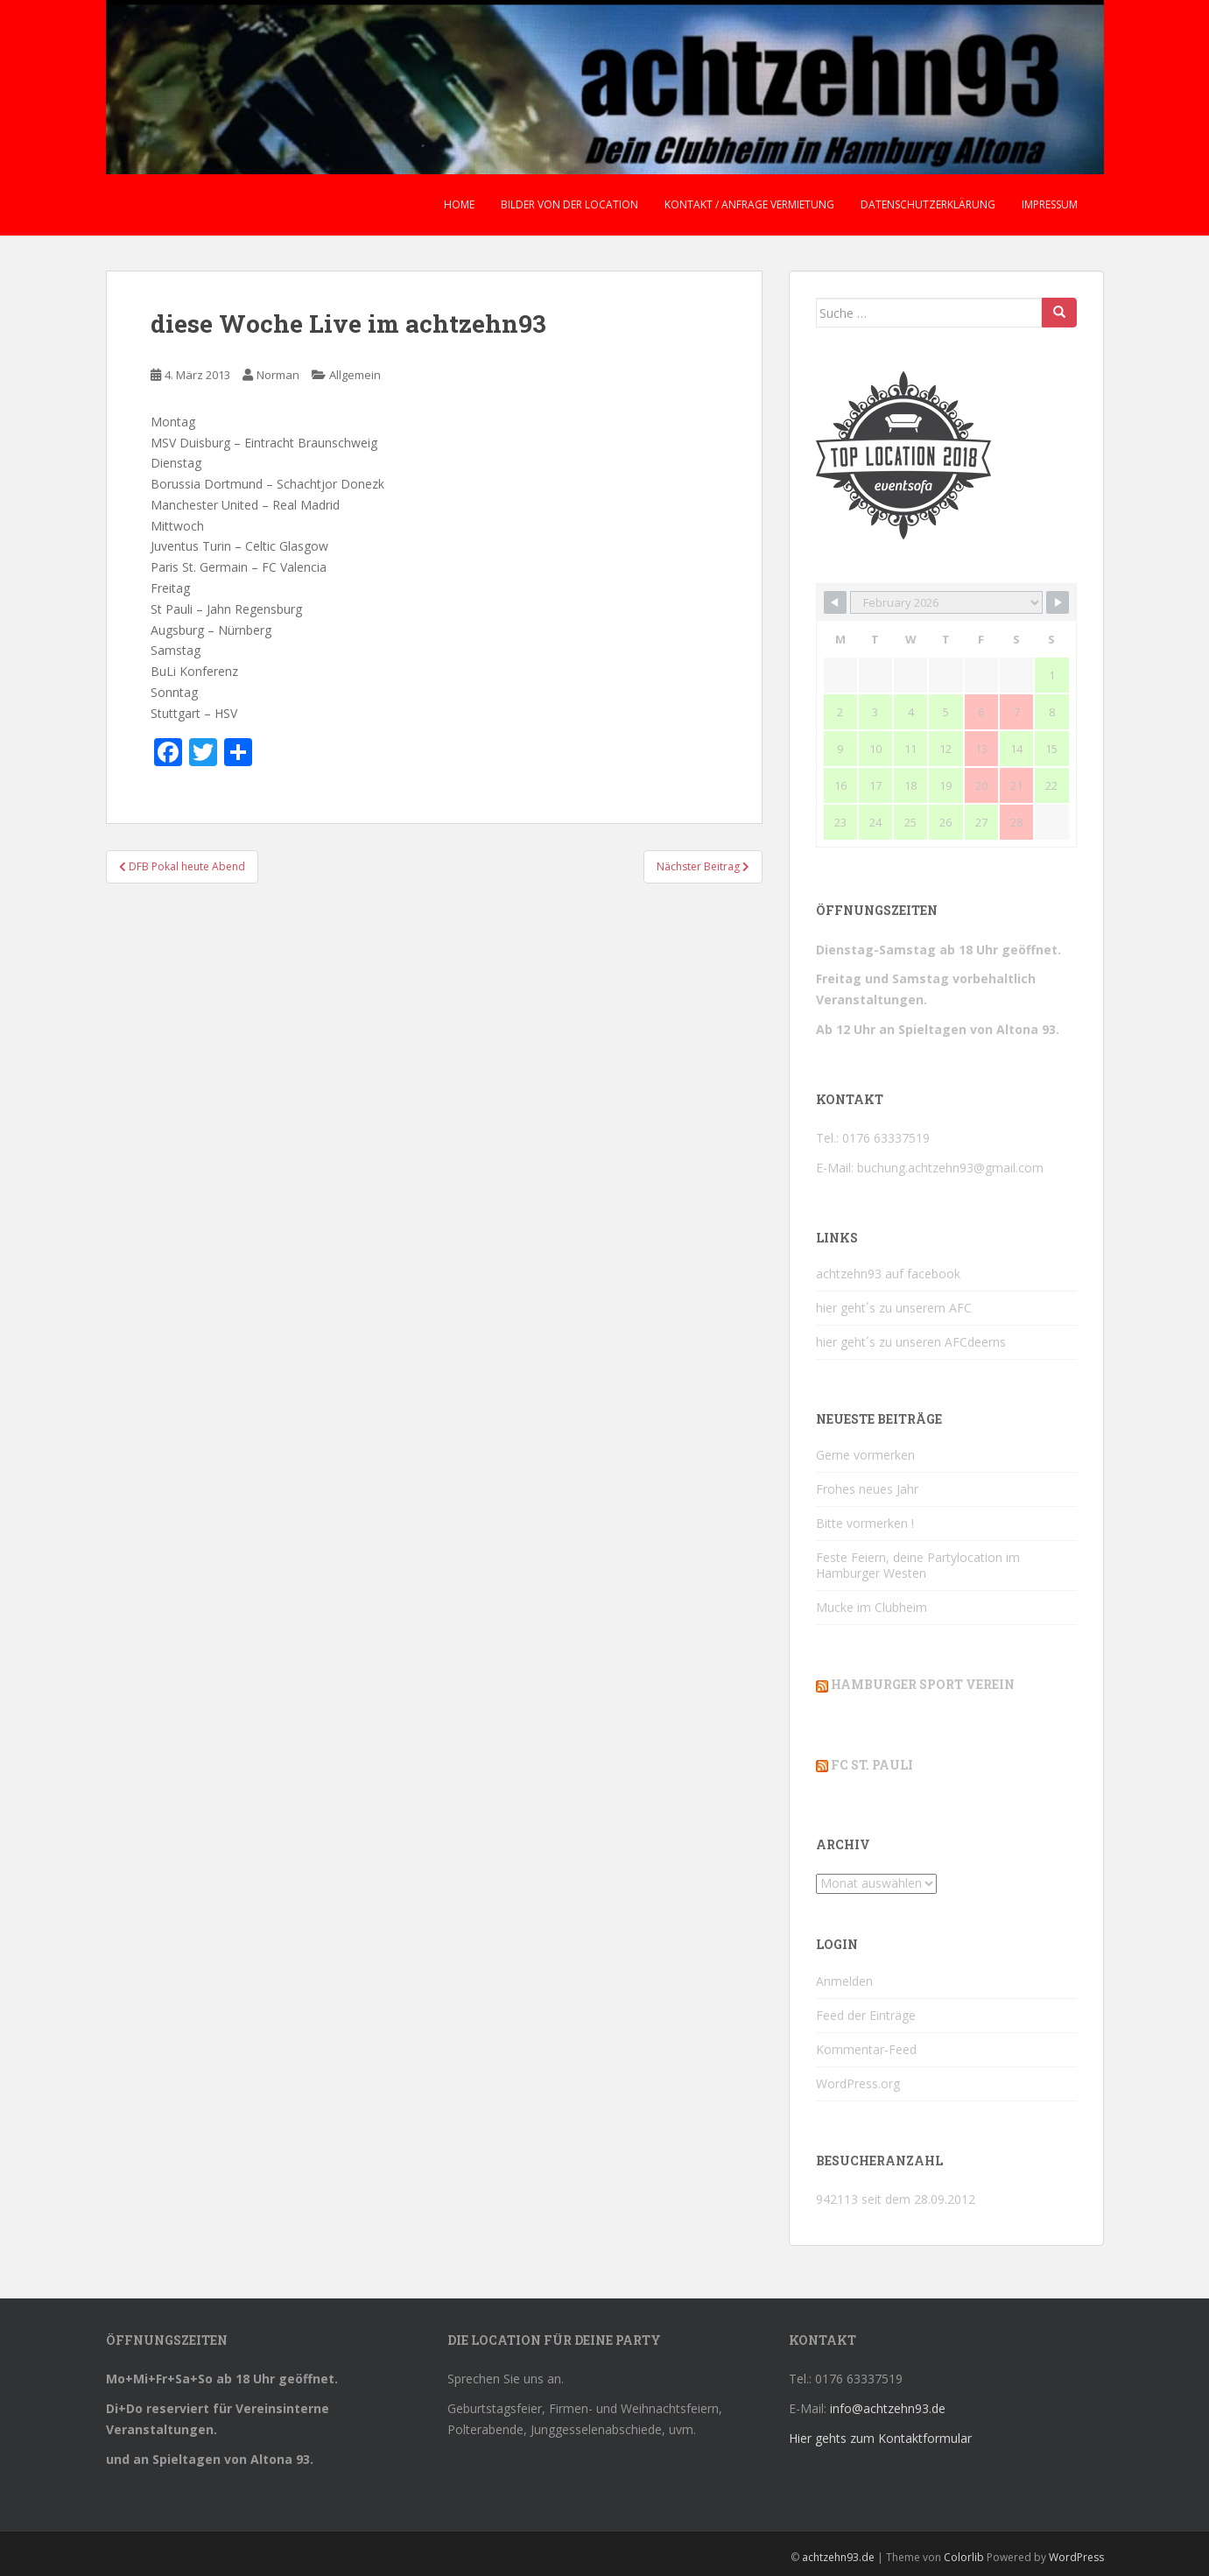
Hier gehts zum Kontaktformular (880, 2438)
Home (459, 204)
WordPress (1076, 2557)
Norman (278, 375)
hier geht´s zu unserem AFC (894, 1307)
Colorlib (964, 2557)
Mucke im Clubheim (871, 1607)
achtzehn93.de (838, 2557)
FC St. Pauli (872, 1764)
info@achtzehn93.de (887, 2408)
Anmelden (844, 1981)
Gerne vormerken (865, 1454)
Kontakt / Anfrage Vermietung (749, 204)
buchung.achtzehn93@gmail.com (950, 1167)
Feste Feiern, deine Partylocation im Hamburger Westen (918, 1565)
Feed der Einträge (866, 2015)
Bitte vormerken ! (865, 1523)
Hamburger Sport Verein (923, 1684)
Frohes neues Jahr (867, 1489)
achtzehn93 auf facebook (888, 1273)
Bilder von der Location (569, 204)
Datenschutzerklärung (928, 204)
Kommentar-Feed (866, 2049)
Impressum (1050, 204)
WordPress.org (858, 2083)
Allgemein (355, 375)
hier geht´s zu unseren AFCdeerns (911, 1342)
